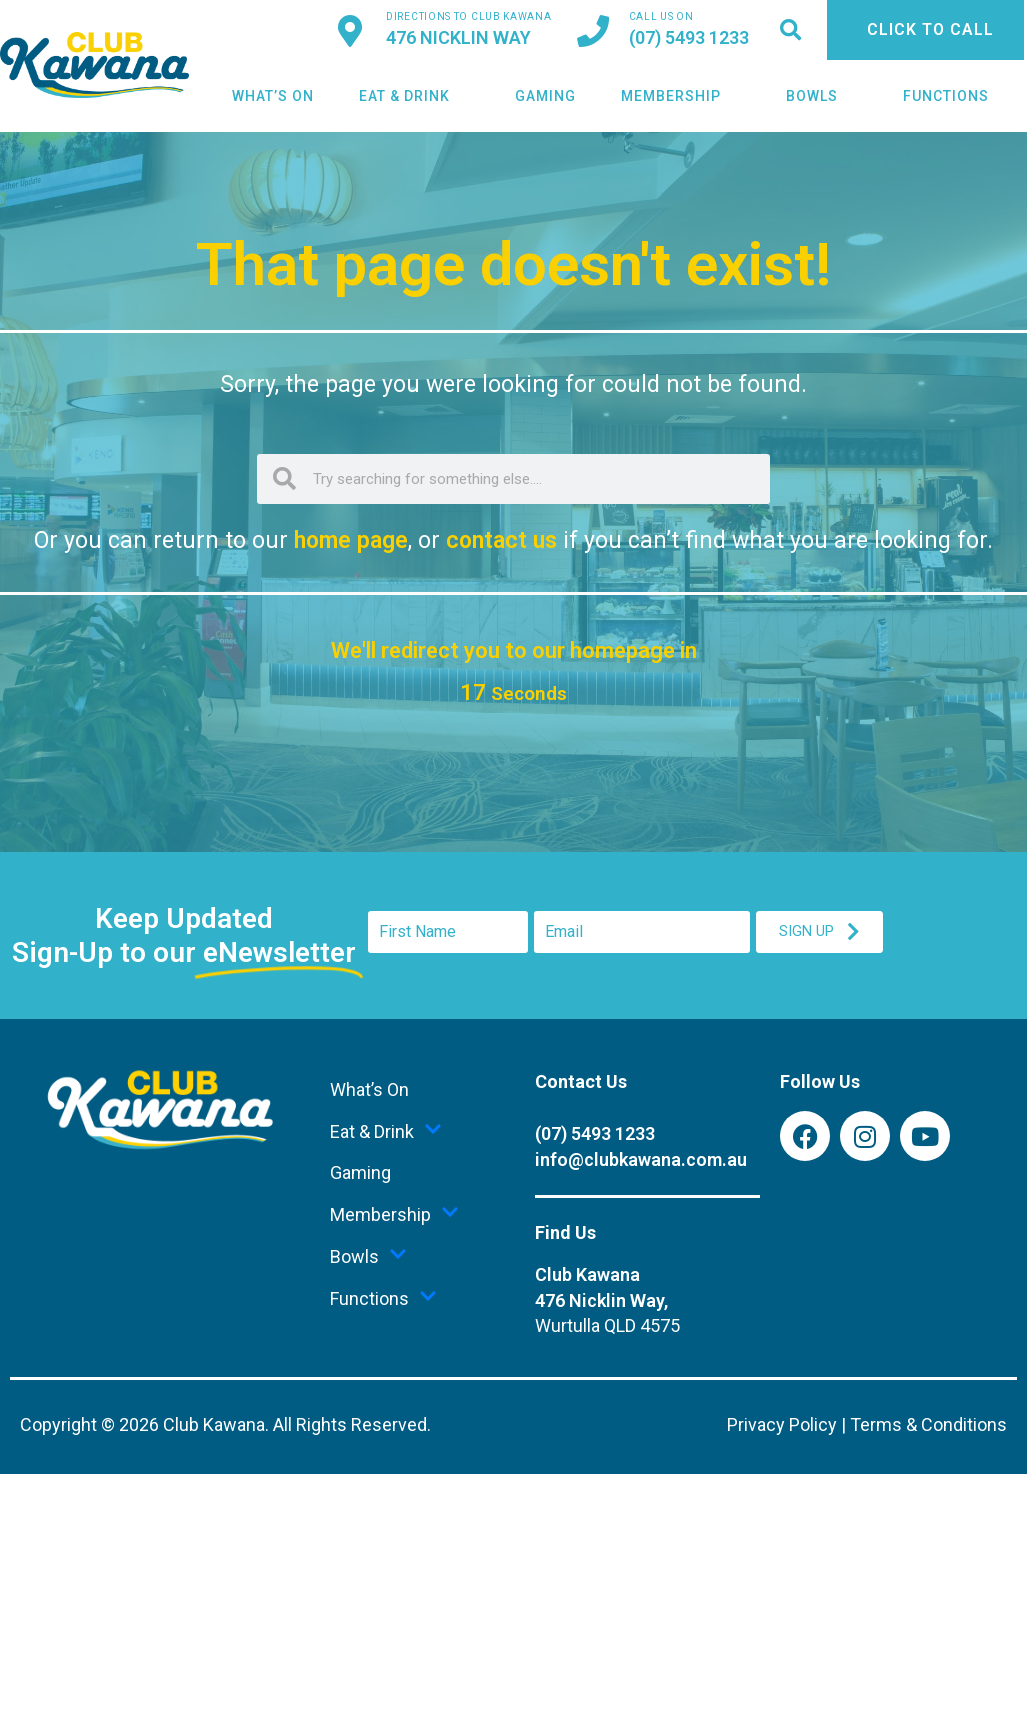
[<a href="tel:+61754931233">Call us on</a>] (593, 31)
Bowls (822, 96)
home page (351, 540)
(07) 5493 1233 (689, 37)
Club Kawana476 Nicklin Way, (607, 1300)
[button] (790, 30)
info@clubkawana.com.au (641, 1159)
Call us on (661, 16)
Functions (956, 96)
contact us (501, 540)
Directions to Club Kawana (469, 16)
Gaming (545, 96)
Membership (681, 96)
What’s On (273, 96)
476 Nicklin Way (458, 37)
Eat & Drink (414, 96)
